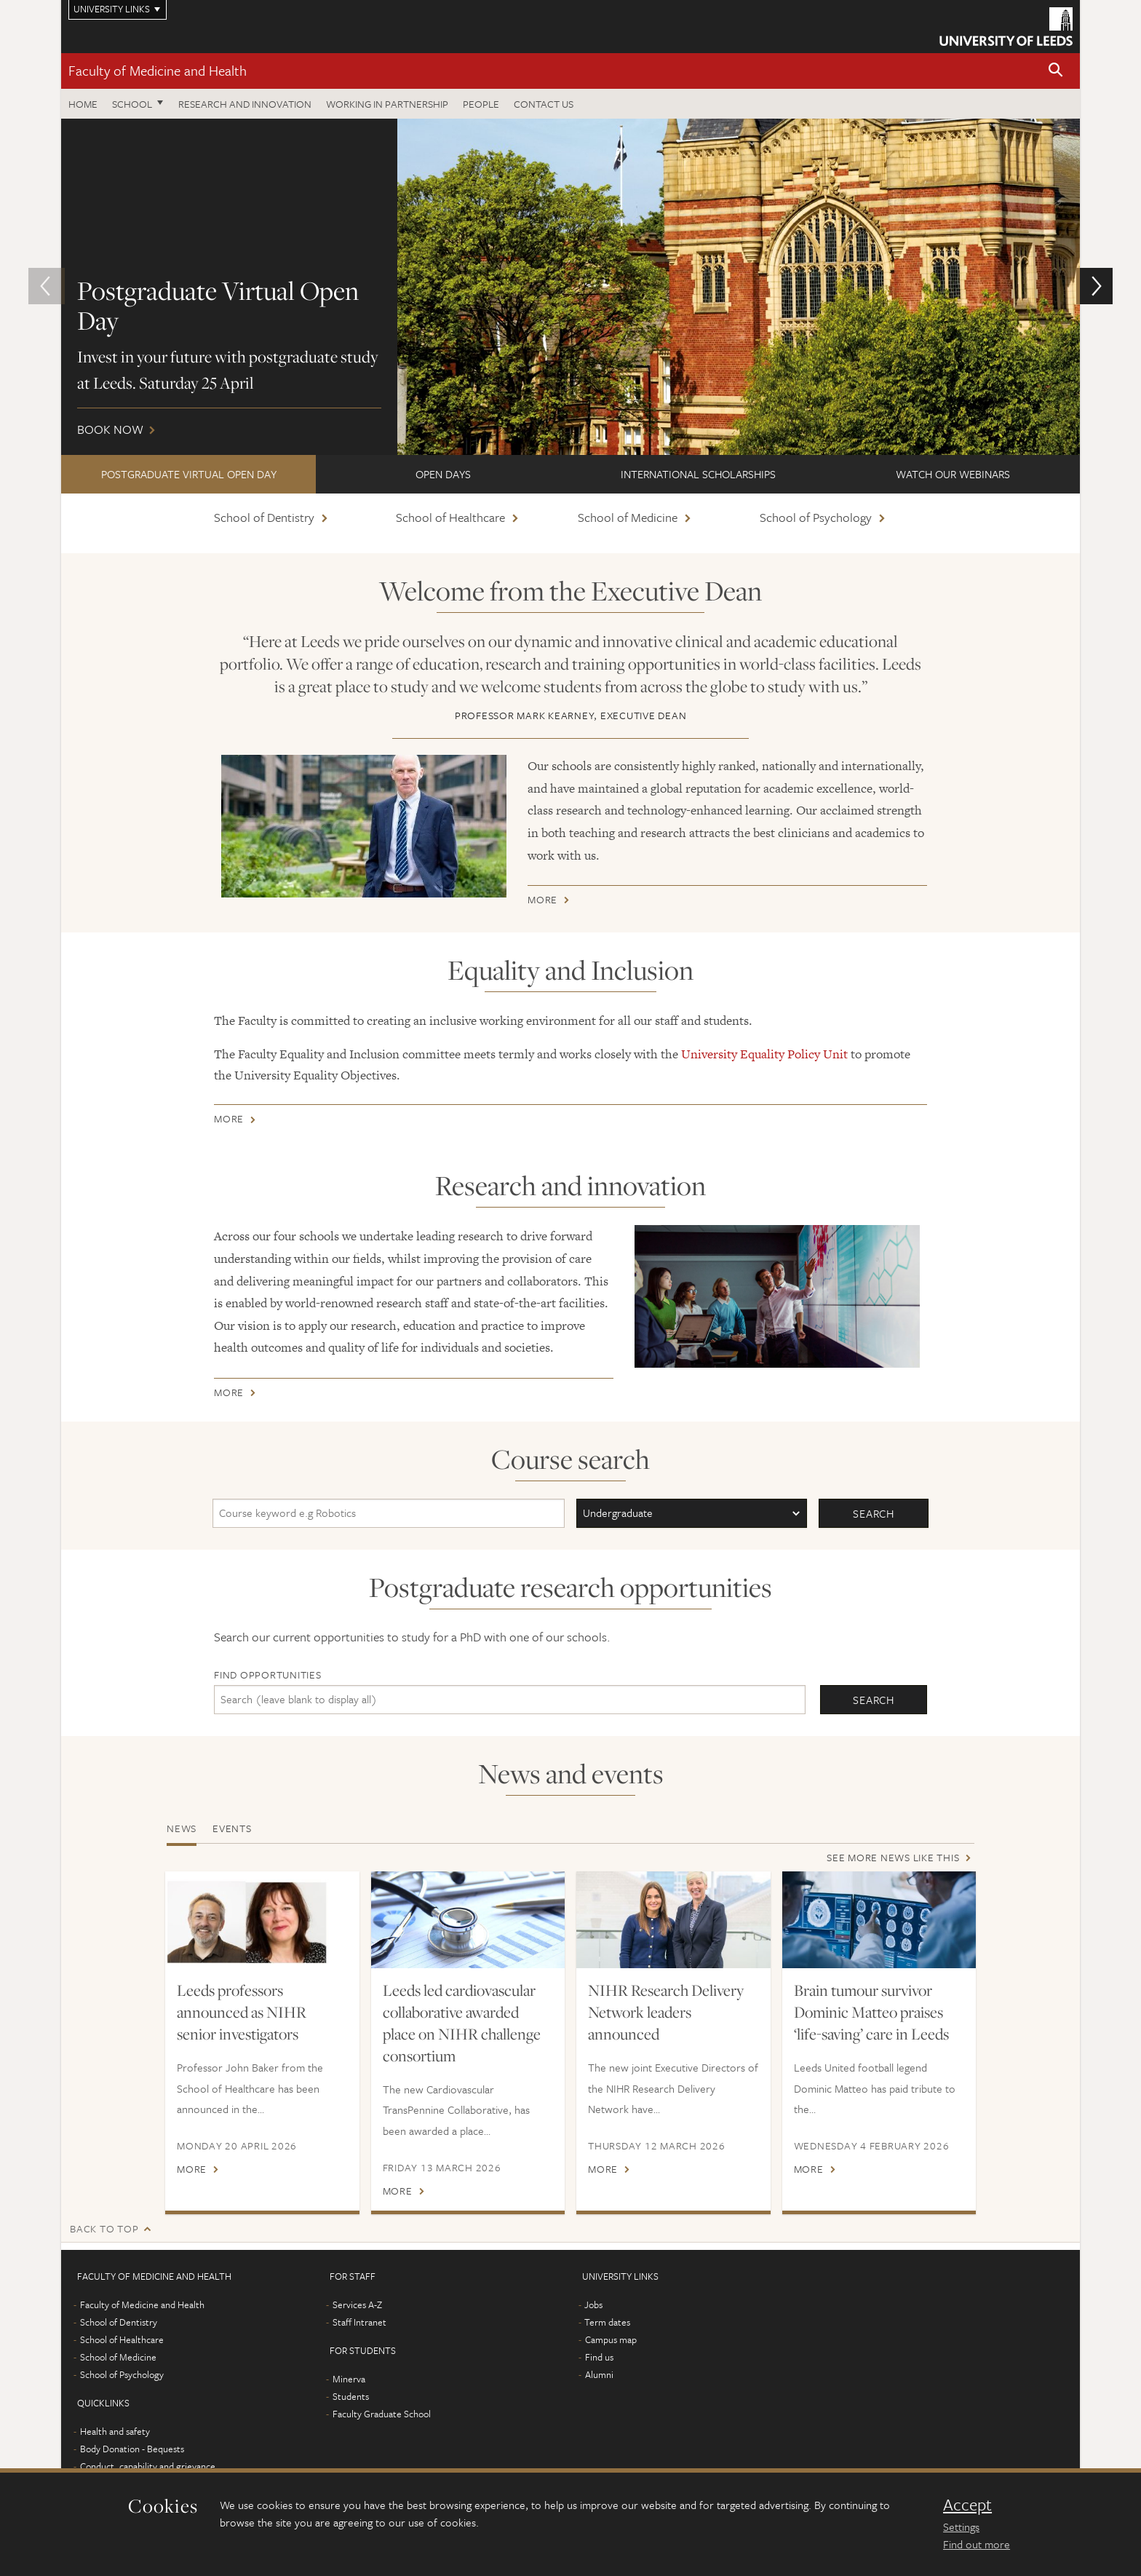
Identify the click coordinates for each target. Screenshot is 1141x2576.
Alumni (599, 2374)
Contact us (543, 103)
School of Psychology (816, 517)
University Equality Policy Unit (764, 1054)
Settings (961, 2526)
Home (83, 103)
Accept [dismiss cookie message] (967, 2504)
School (132, 103)
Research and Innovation (244, 103)
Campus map (611, 2339)
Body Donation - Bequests (132, 2448)
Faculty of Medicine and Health (157, 70)
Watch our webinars (953, 474)
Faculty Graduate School (382, 2413)
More (542, 902)
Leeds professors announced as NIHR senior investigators (241, 2012)
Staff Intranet (359, 2322)
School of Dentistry (264, 517)
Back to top (104, 2228)
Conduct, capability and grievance (147, 2466)
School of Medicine (627, 517)
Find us (599, 2357)
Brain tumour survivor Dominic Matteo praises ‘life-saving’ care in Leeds (871, 2012)
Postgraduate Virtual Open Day (189, 474)
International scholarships (698, 474)
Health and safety (115, 2431)
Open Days (443, 474)
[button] (1056, 71)
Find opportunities (268, 1674)
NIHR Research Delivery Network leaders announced (666, 2012)
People (481, 103)
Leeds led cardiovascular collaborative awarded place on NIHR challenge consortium (462, 2022)
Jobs (593, 2304)
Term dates (607, 2322)
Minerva (349, 2378)
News (181, 1828)
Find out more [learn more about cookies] (976, 2544)
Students (351, 2396)
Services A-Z (357, 2304)
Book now (570, 287)
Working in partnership (387, 103)
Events (232, 1828)
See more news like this (893, 1857)
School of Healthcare (450, 517)
